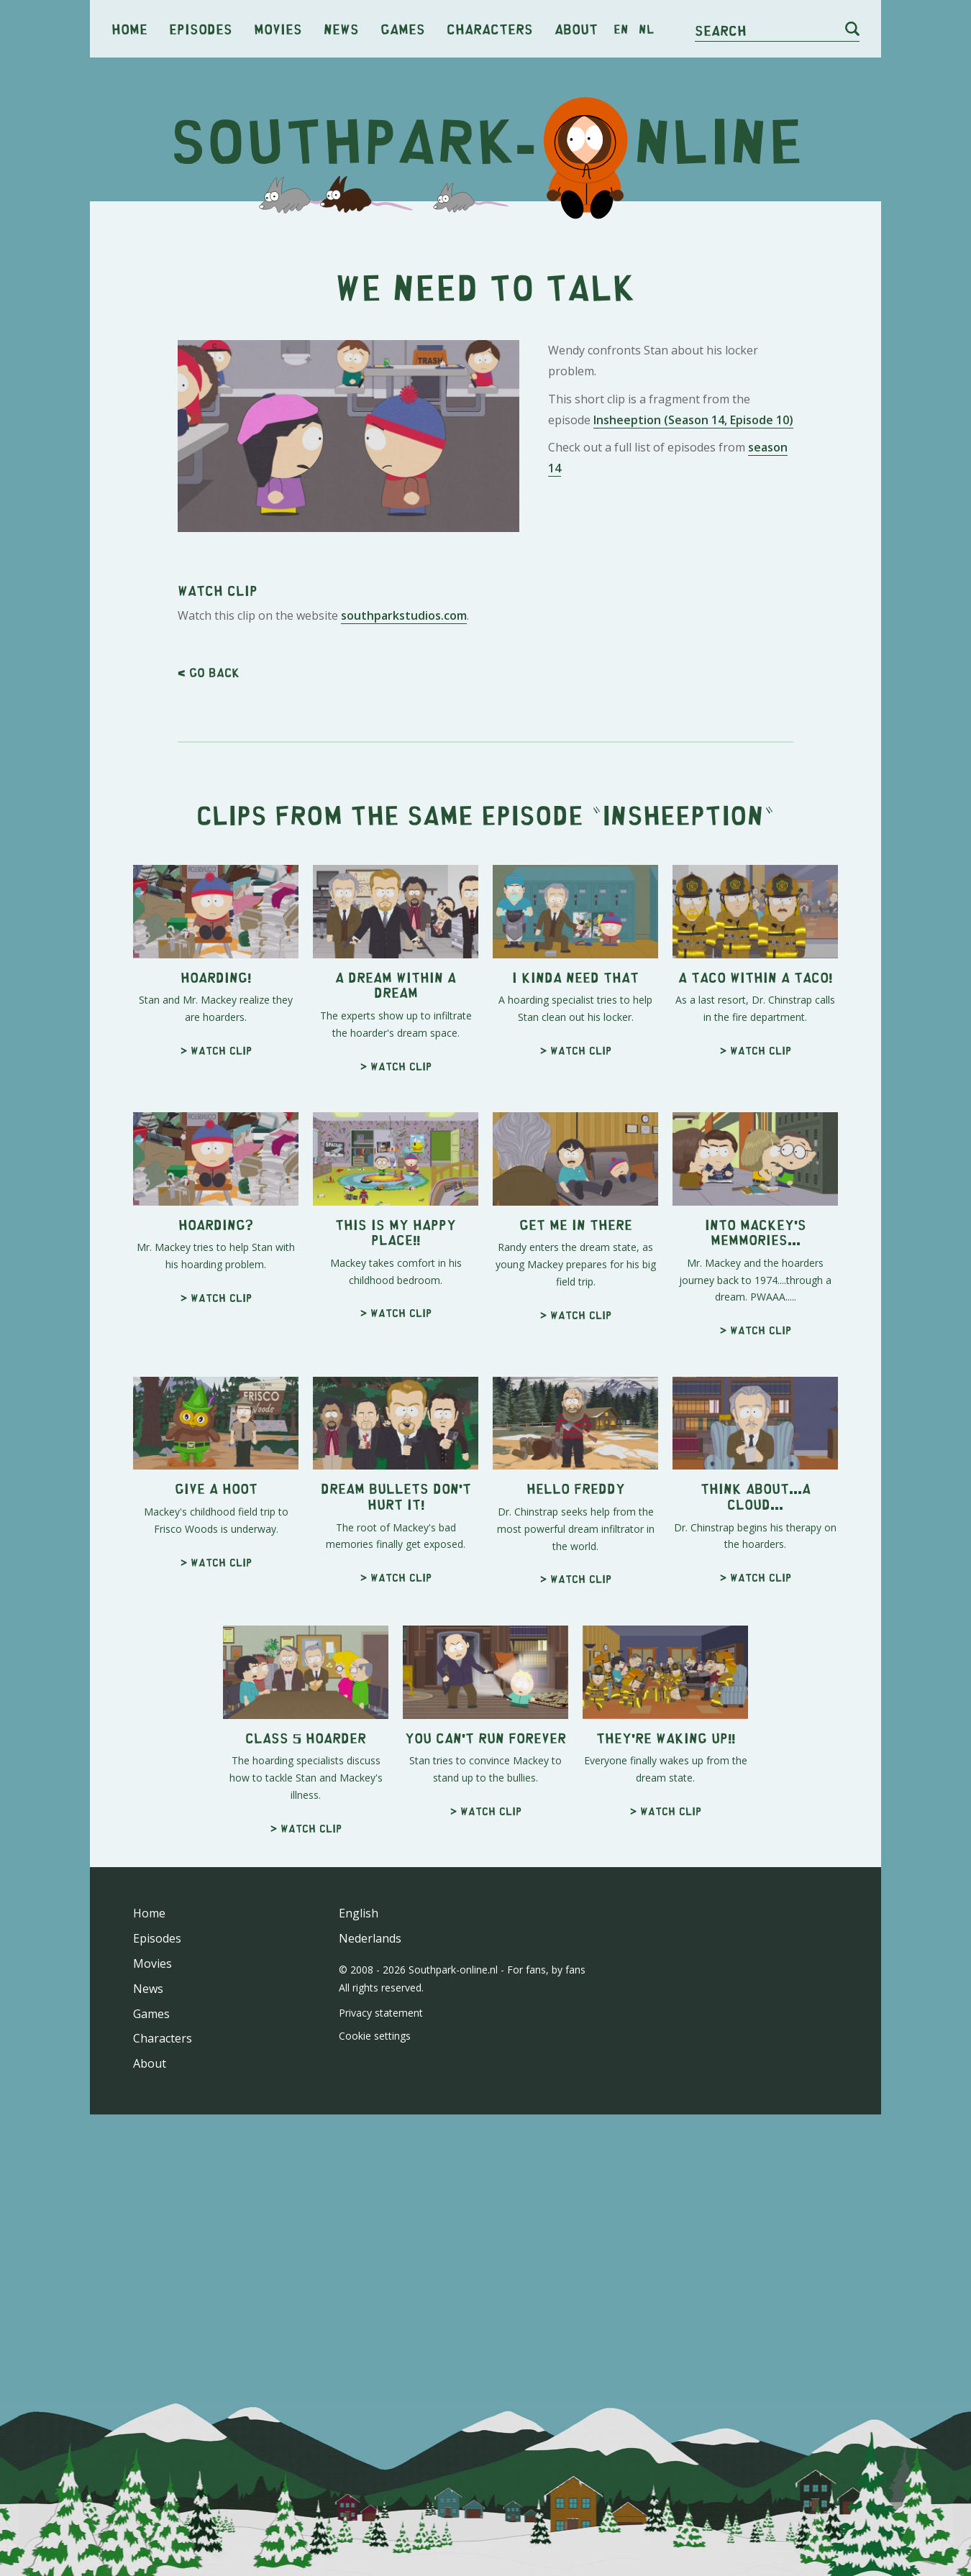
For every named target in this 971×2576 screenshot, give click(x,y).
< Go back (209, 1075)
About (576, 28)
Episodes (200, 28)
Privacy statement (381, 2415)
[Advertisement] (485, 323)
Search (721, 30)
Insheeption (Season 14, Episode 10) (693, 621)
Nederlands (370, 2341)
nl (646, 29)
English (358, 2316)
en (621, 29)
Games (402, 28)
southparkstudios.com (404, 1018)
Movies (278, 28)
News (341, 28)
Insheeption (683, 1217)
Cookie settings (375, 2438)
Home (129, 28)
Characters (490, 28)
